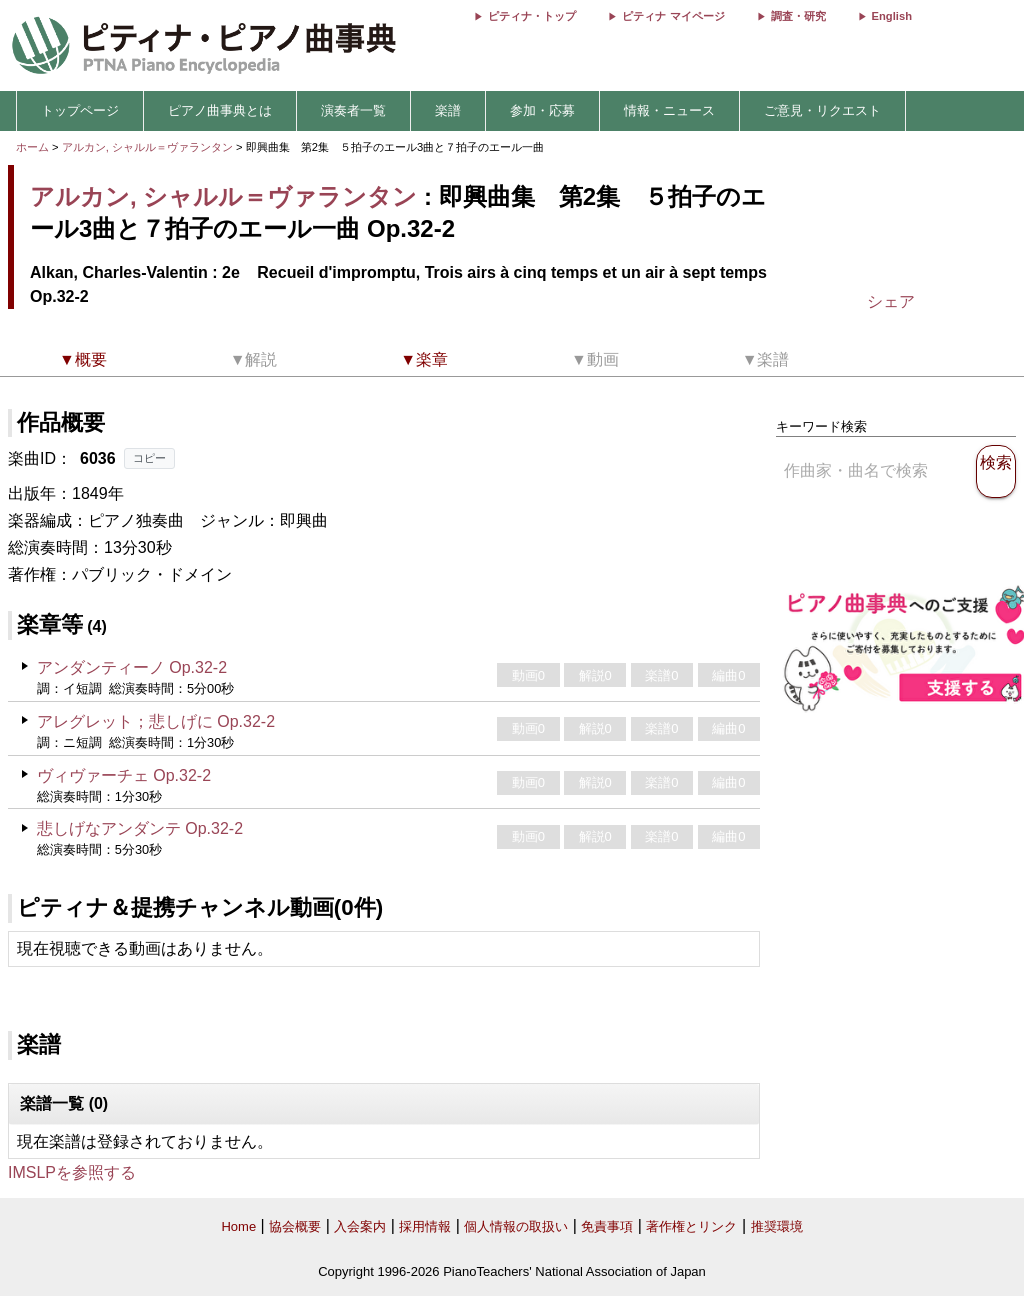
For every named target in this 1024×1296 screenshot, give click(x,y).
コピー (149, 458)
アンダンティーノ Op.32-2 (132, 667)
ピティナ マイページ (673, 16)
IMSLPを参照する (72, 1172)
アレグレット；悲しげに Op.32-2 (156, 721)
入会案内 (360, 1226)
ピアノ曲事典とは (220, 110)
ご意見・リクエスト (822, 110)
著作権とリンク (691, 1226)
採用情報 (425, 1226)
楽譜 (448, 110)
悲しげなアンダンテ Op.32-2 (140, 828)
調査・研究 (798, 16)
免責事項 (607, 1226)
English (892, 16)
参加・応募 (542, 110)
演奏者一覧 (353, 110)
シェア (891, 301)
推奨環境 (777, 1226)
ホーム (32, 147)
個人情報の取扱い (516, 1226)
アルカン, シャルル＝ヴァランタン (147, 147)
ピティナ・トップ (532, 16)
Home (238, 1226)
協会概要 (295, 1226)
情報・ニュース (669, 110)
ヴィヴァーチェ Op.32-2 (124, 775)
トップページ (80, 110)
